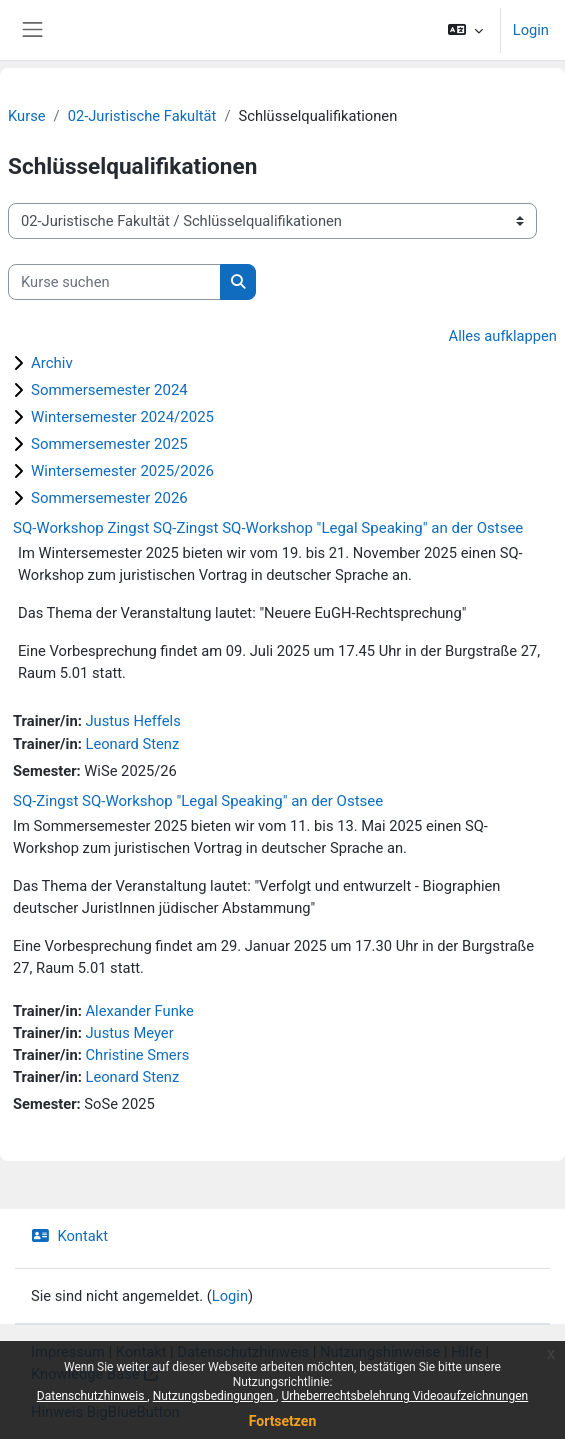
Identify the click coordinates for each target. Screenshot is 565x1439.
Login (531, 30)
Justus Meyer (129, 1033)
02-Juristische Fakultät (142, 116)
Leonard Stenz (132, 744)
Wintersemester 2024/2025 (122, 417)
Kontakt (69, 1236)
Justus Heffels (132, 721)
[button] (464, 30)
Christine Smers (137, 1055)
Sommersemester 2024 (109, 390)
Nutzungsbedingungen (214, 1396)
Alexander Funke (139, 1011)
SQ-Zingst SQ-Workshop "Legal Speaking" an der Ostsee (198, 801)
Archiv (52, 363)
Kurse (27, 116)
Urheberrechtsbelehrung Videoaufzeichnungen (404, 1396)
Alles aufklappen (503, 336)
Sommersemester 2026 (109, 498)
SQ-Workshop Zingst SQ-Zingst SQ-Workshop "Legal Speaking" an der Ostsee (268, 528)
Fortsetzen (283, 1421)
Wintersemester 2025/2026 (122, 471)
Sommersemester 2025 (109, 444)
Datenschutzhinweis (92, 1396)
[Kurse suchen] (114, 282)
